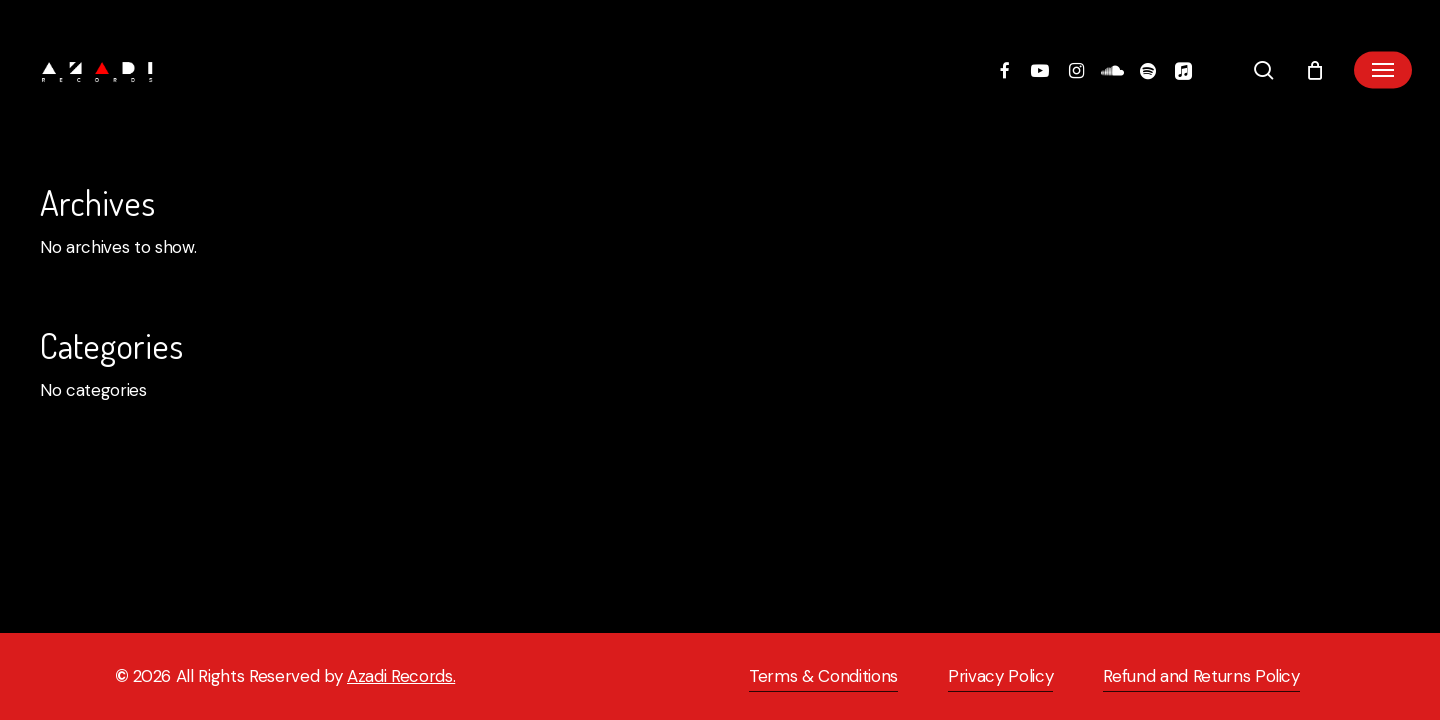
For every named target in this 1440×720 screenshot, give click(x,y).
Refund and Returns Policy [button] (1201, 676)
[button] (1383, 70)
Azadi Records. (401, 676)
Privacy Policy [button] (1000, 676)
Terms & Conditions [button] (823, 676)
